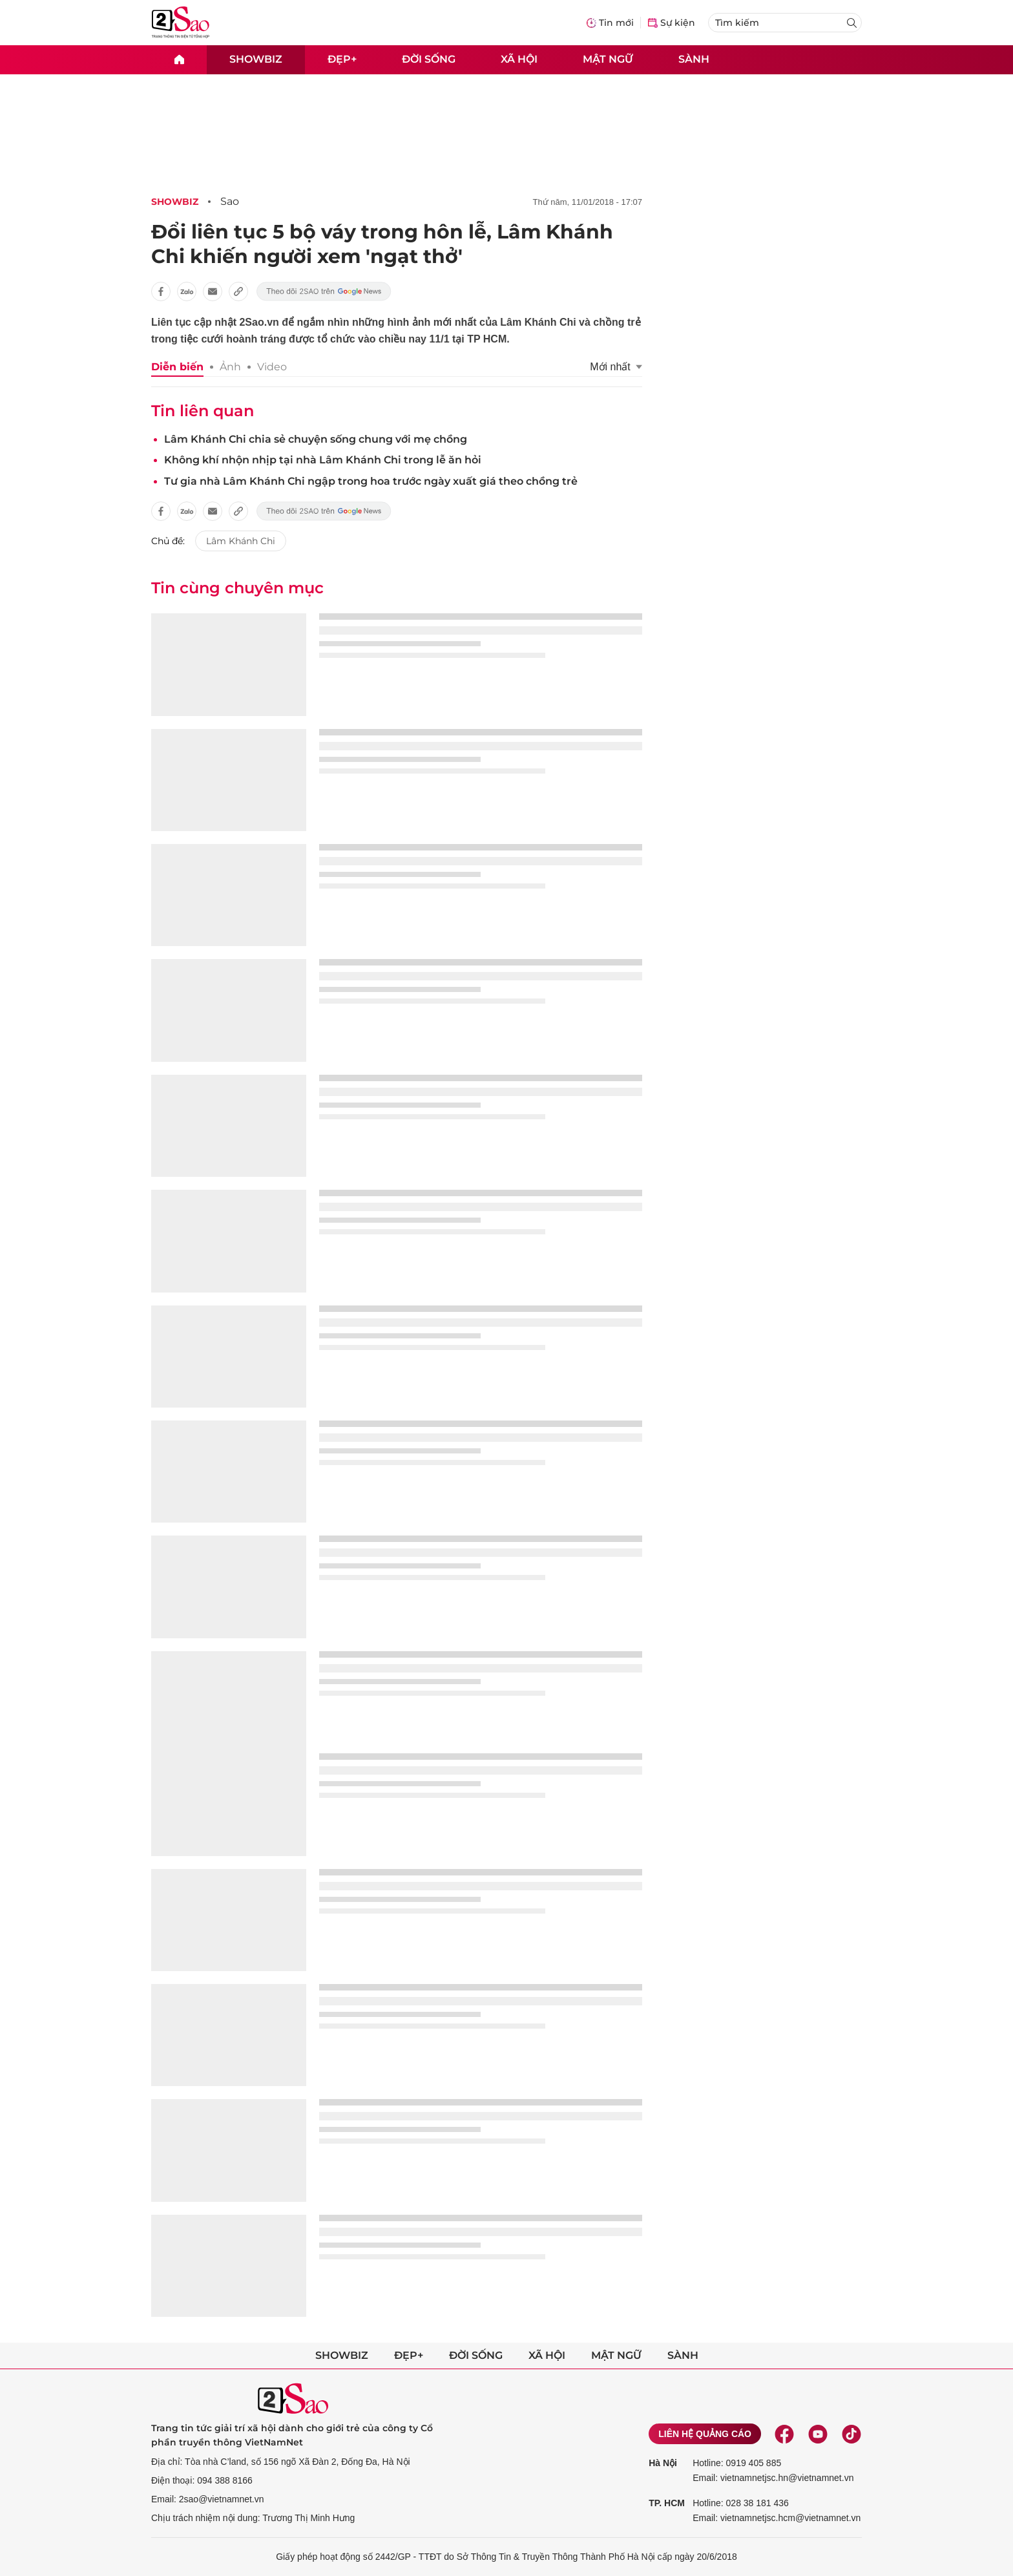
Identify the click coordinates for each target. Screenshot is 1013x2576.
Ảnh (230, 367)
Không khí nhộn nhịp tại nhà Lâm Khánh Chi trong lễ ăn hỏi (322, 460)
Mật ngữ (608, 59)
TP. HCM (667, 2503)
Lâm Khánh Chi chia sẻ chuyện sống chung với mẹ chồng (315, 439)
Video (272, 367)
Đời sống (428, 59)
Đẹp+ (342, 59)
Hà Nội (663, 2463)
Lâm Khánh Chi (240, 541)
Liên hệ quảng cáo (704, 2434)
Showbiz (255, 59)
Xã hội (519, 59)
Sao (229, 201)
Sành (693, 59)
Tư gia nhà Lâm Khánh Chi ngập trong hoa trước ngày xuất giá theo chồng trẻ (371, 481)
